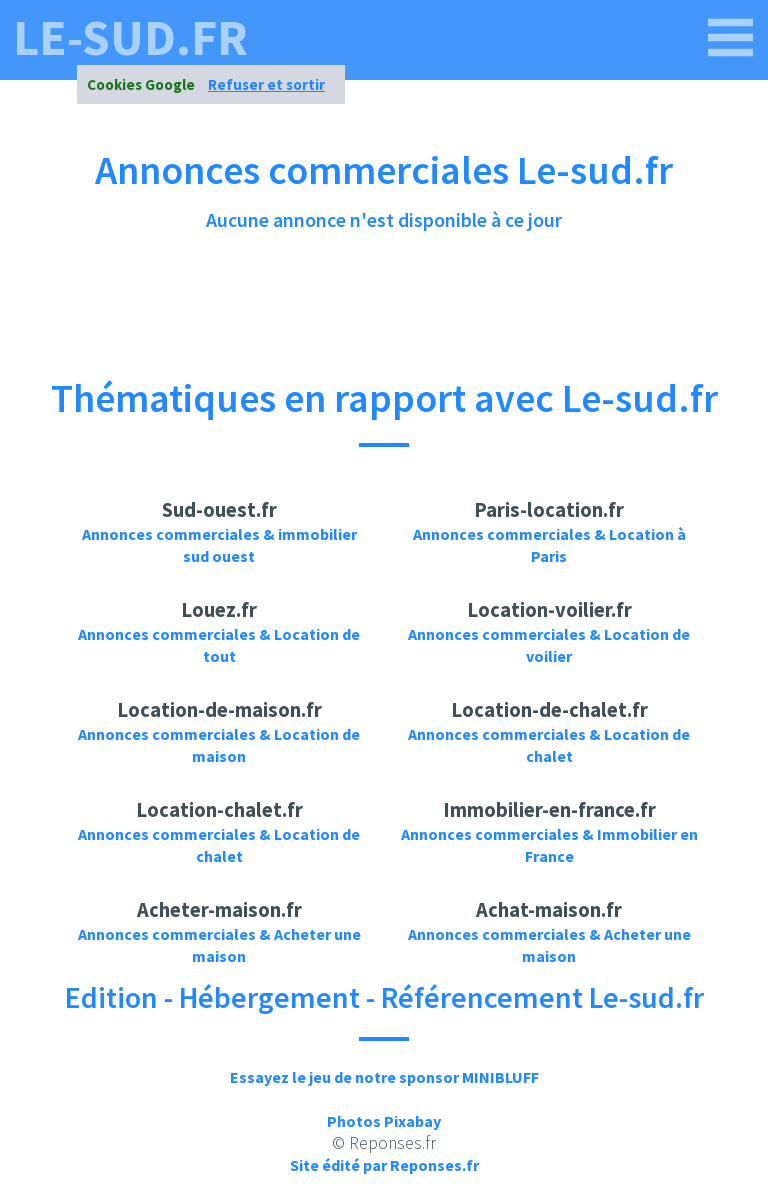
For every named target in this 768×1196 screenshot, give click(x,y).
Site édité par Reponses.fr (384, 1165)
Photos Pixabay (384, 1121)
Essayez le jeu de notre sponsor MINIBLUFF (384, 1077)
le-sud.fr (130, 38)
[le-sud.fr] (731, 38)
